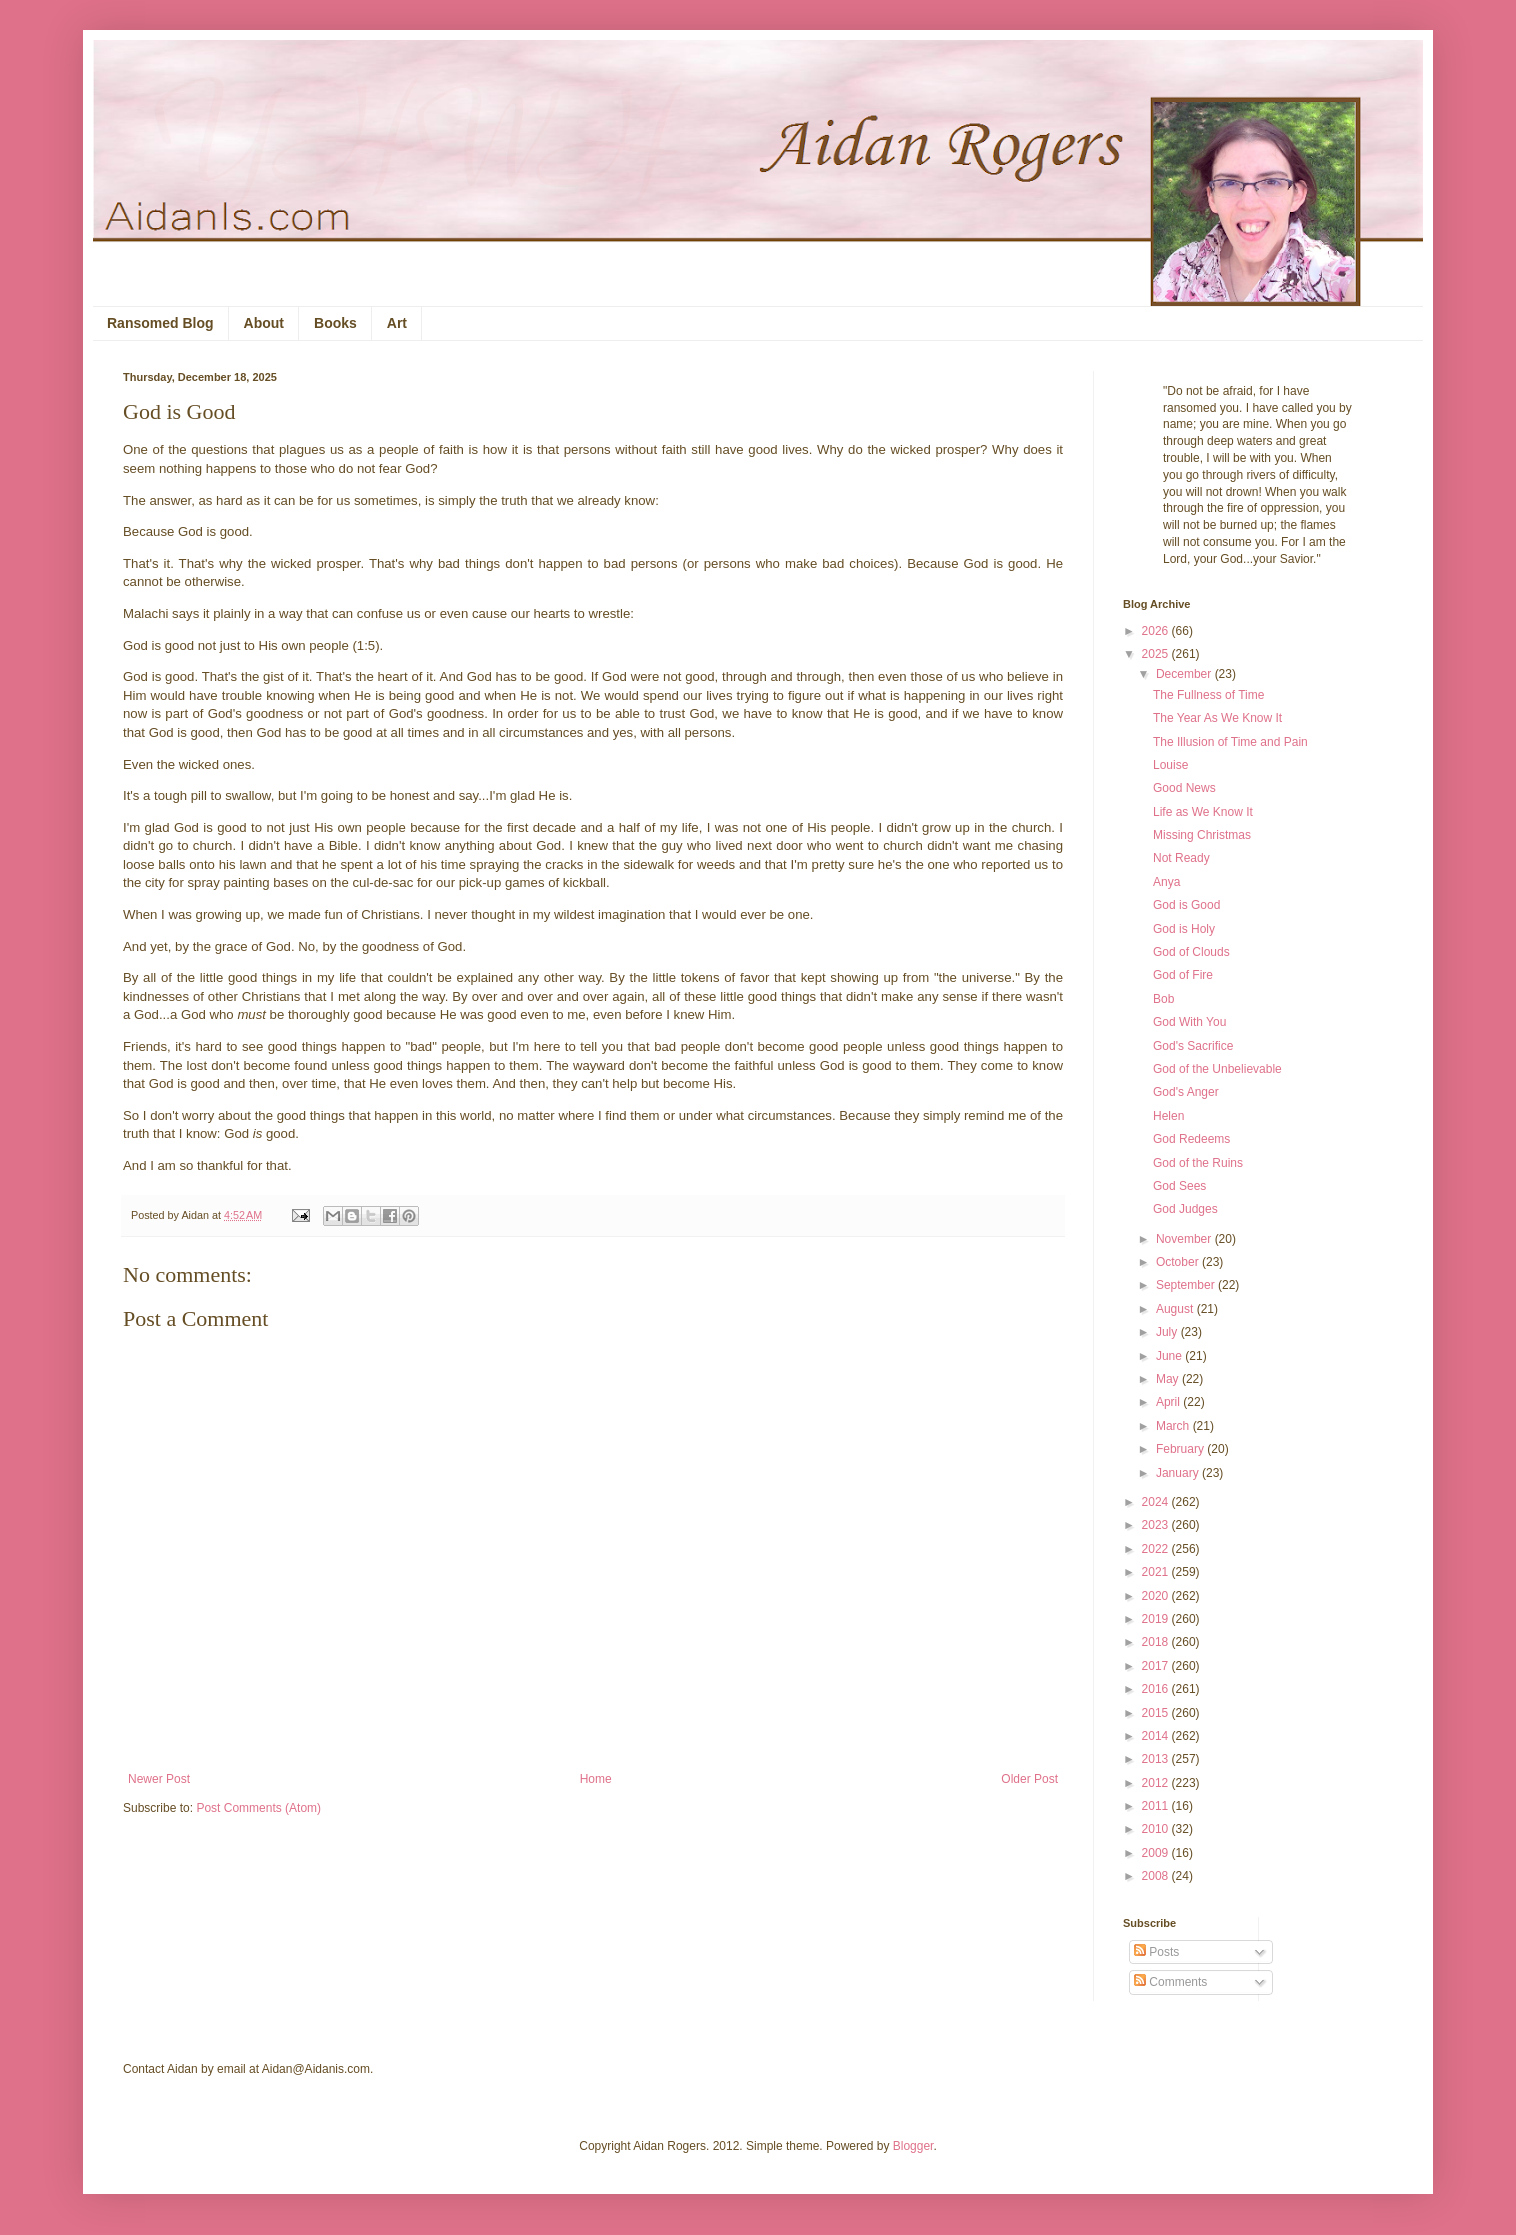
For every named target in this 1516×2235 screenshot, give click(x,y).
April (1169, 1402)
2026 (1157, 631)
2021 (1157, 1572)
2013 (1157, 1759)
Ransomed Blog (160, 323)
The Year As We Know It (1217, 718)
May (1169, 1379)
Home (596, 1779)
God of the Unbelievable (1217, 1069)
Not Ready (1181, 858)
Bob (1163, 999)
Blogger (913, 2146)
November (1185, 1239)
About (264, 323)
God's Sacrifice (1193, 1046)
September (1187, 1285)
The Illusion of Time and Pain (1230, 742)
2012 (1157, 1783)
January (1179, 1473)
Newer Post (159, 1779)
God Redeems (1191, 1139)
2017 (1157, 1666)
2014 (1157, 1736)
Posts (1156, 1952)
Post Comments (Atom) (258, 1808)
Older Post (1029, 1779)
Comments (1170, 1982)
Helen (1168, 1116)
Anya (1166, 882)
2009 (1157, 1853)
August (1176, 1309)
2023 (1157, 1525)
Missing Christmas (1202, 835)
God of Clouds (1191, 952)
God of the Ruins (1198, 1163)
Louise (1170, 765)
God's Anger (1186, 1092)
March (1174, 1426)
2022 (1157, 1549)
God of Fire (1183, 975)
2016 (1157, 1689)
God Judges (1185, 1209)
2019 (1157, 1619)
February (1181, 1449)
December (1185, 674)
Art (397, 323)
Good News (1184, 788)
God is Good (1186, 905)
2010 (1157, 1829)
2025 (1157, 654)
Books (335, 323)
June (1170, 1356)
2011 (1157, 1806)
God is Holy (1184, 929)
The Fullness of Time (1208, 695)
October (1179, 1262)
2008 (1157, 1876)
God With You (1189, 1022)
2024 (1157, 1502)
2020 (1157, 1596)
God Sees (1179, 1186)
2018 (1157, 1642)
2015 (1157, 1713)
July (1168, 1332)
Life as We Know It (1203, 812)
